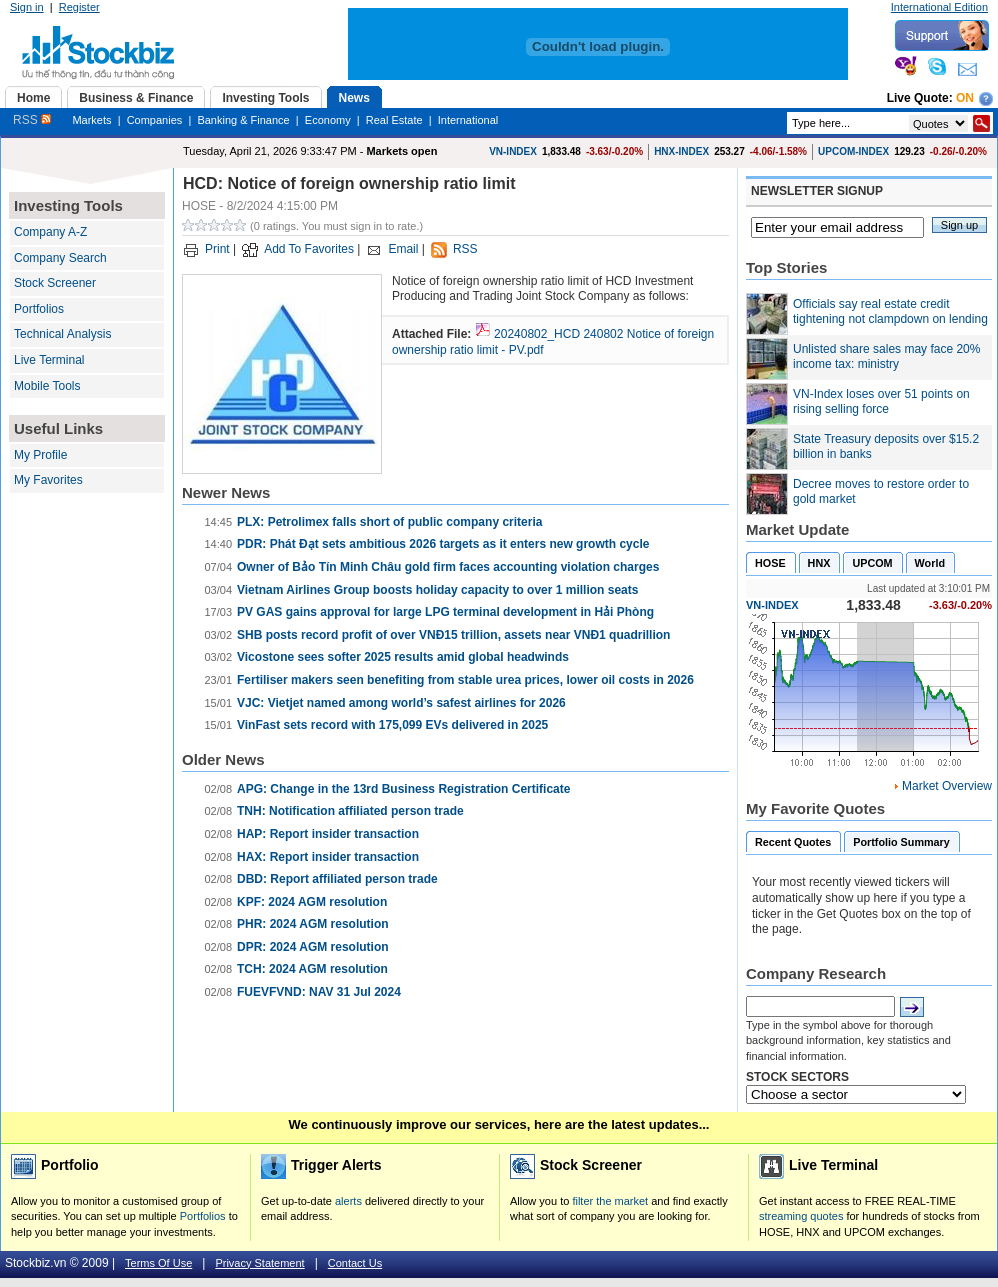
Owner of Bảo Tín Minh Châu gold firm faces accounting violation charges (448, 567)
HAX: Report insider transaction (328, 857)
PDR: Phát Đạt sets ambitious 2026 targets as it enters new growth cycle (443, 544)
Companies (155, 120)
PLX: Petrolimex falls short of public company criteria (389, 522)
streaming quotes (801, 1216)
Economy (328, 120)
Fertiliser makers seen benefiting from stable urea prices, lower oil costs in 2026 (465, 680)
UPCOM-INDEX (853, 151)
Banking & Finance (243, 120)
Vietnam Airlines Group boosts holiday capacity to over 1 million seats (437, 590)
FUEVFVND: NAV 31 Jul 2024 (319, 992)
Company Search (60, 258)
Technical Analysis (62, 334)
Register (79, 7)
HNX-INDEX (681, 151)
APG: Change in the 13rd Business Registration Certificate (403, 789)
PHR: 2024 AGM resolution (313, 924)
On (965, 98)
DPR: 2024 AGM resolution (313, 947)
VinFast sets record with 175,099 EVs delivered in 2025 (392, 725)
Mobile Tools (47, 386)
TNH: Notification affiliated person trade (350, 811)
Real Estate (394, 120)
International (468, 120)
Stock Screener (55, 283)
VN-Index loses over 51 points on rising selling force (881, 402)
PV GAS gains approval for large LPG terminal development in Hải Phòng (445, 612)
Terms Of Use (158, 1263)
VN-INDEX (513, 151)
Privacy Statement (259, 1263)
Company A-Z (50, 232)
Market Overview (947, 786)
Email (403, 249)
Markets (91, 120)
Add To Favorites (309, 249)
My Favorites (48, 480)
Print (217, 249)
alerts (348, 1201)
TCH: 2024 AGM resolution (312, 969)
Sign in (27, 7)
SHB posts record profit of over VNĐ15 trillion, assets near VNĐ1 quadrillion (453, 635)
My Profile (40, 455)
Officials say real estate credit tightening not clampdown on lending (890, 312)
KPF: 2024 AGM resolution (312, 902)
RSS (32, 120)
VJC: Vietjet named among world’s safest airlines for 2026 (401, 703)
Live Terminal (49, 360)
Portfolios (39, 309)
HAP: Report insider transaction (328, 834)
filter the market (610, 1201)
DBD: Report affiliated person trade (337, 879)
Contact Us (355, 1263)
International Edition (939, 7)
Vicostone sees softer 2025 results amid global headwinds (403, 657)
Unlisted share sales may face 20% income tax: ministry (886, 357)
